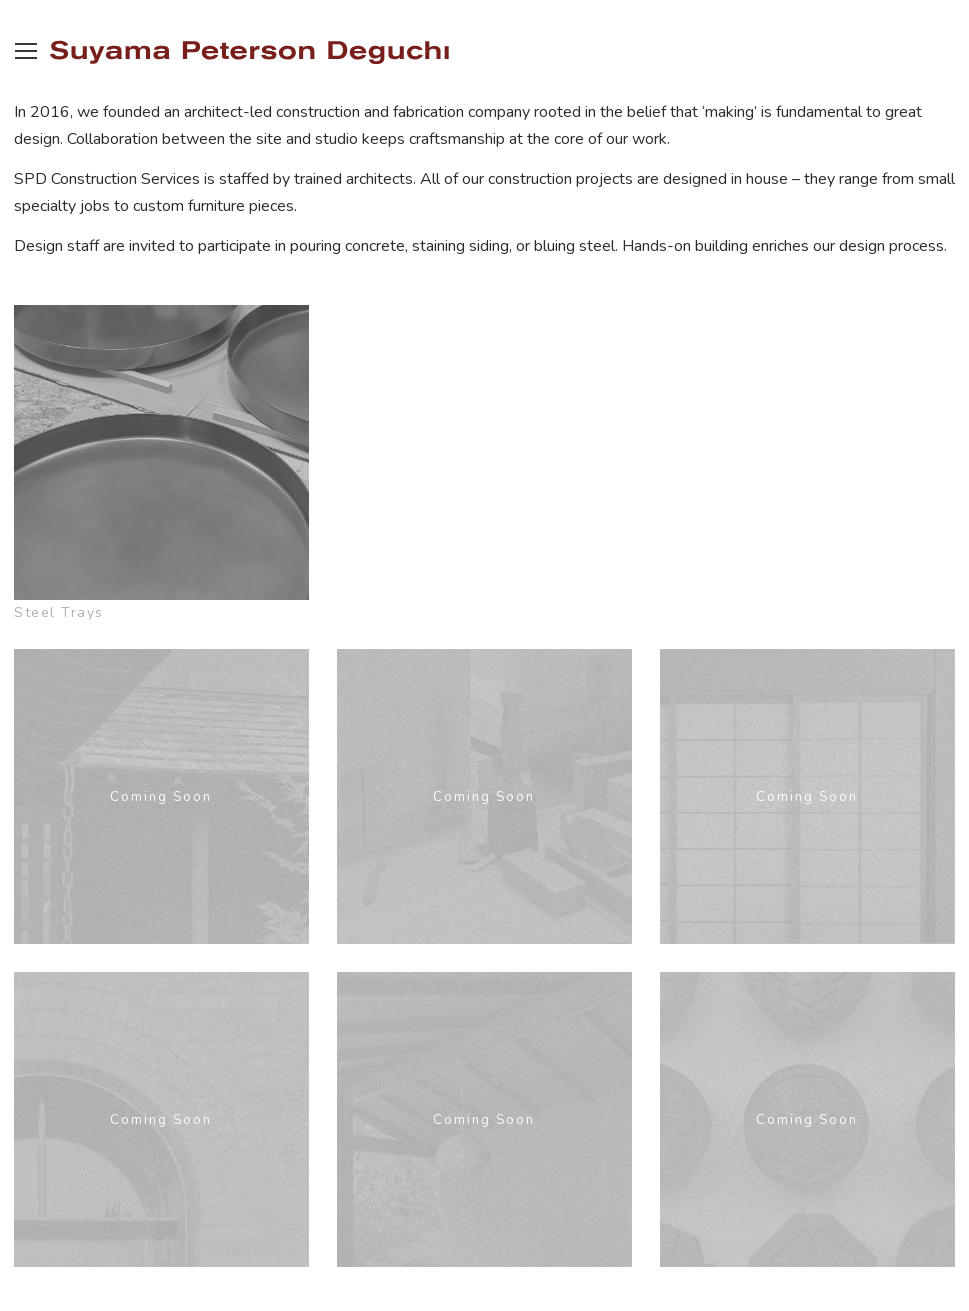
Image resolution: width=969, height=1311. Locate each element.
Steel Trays (59, 612)
